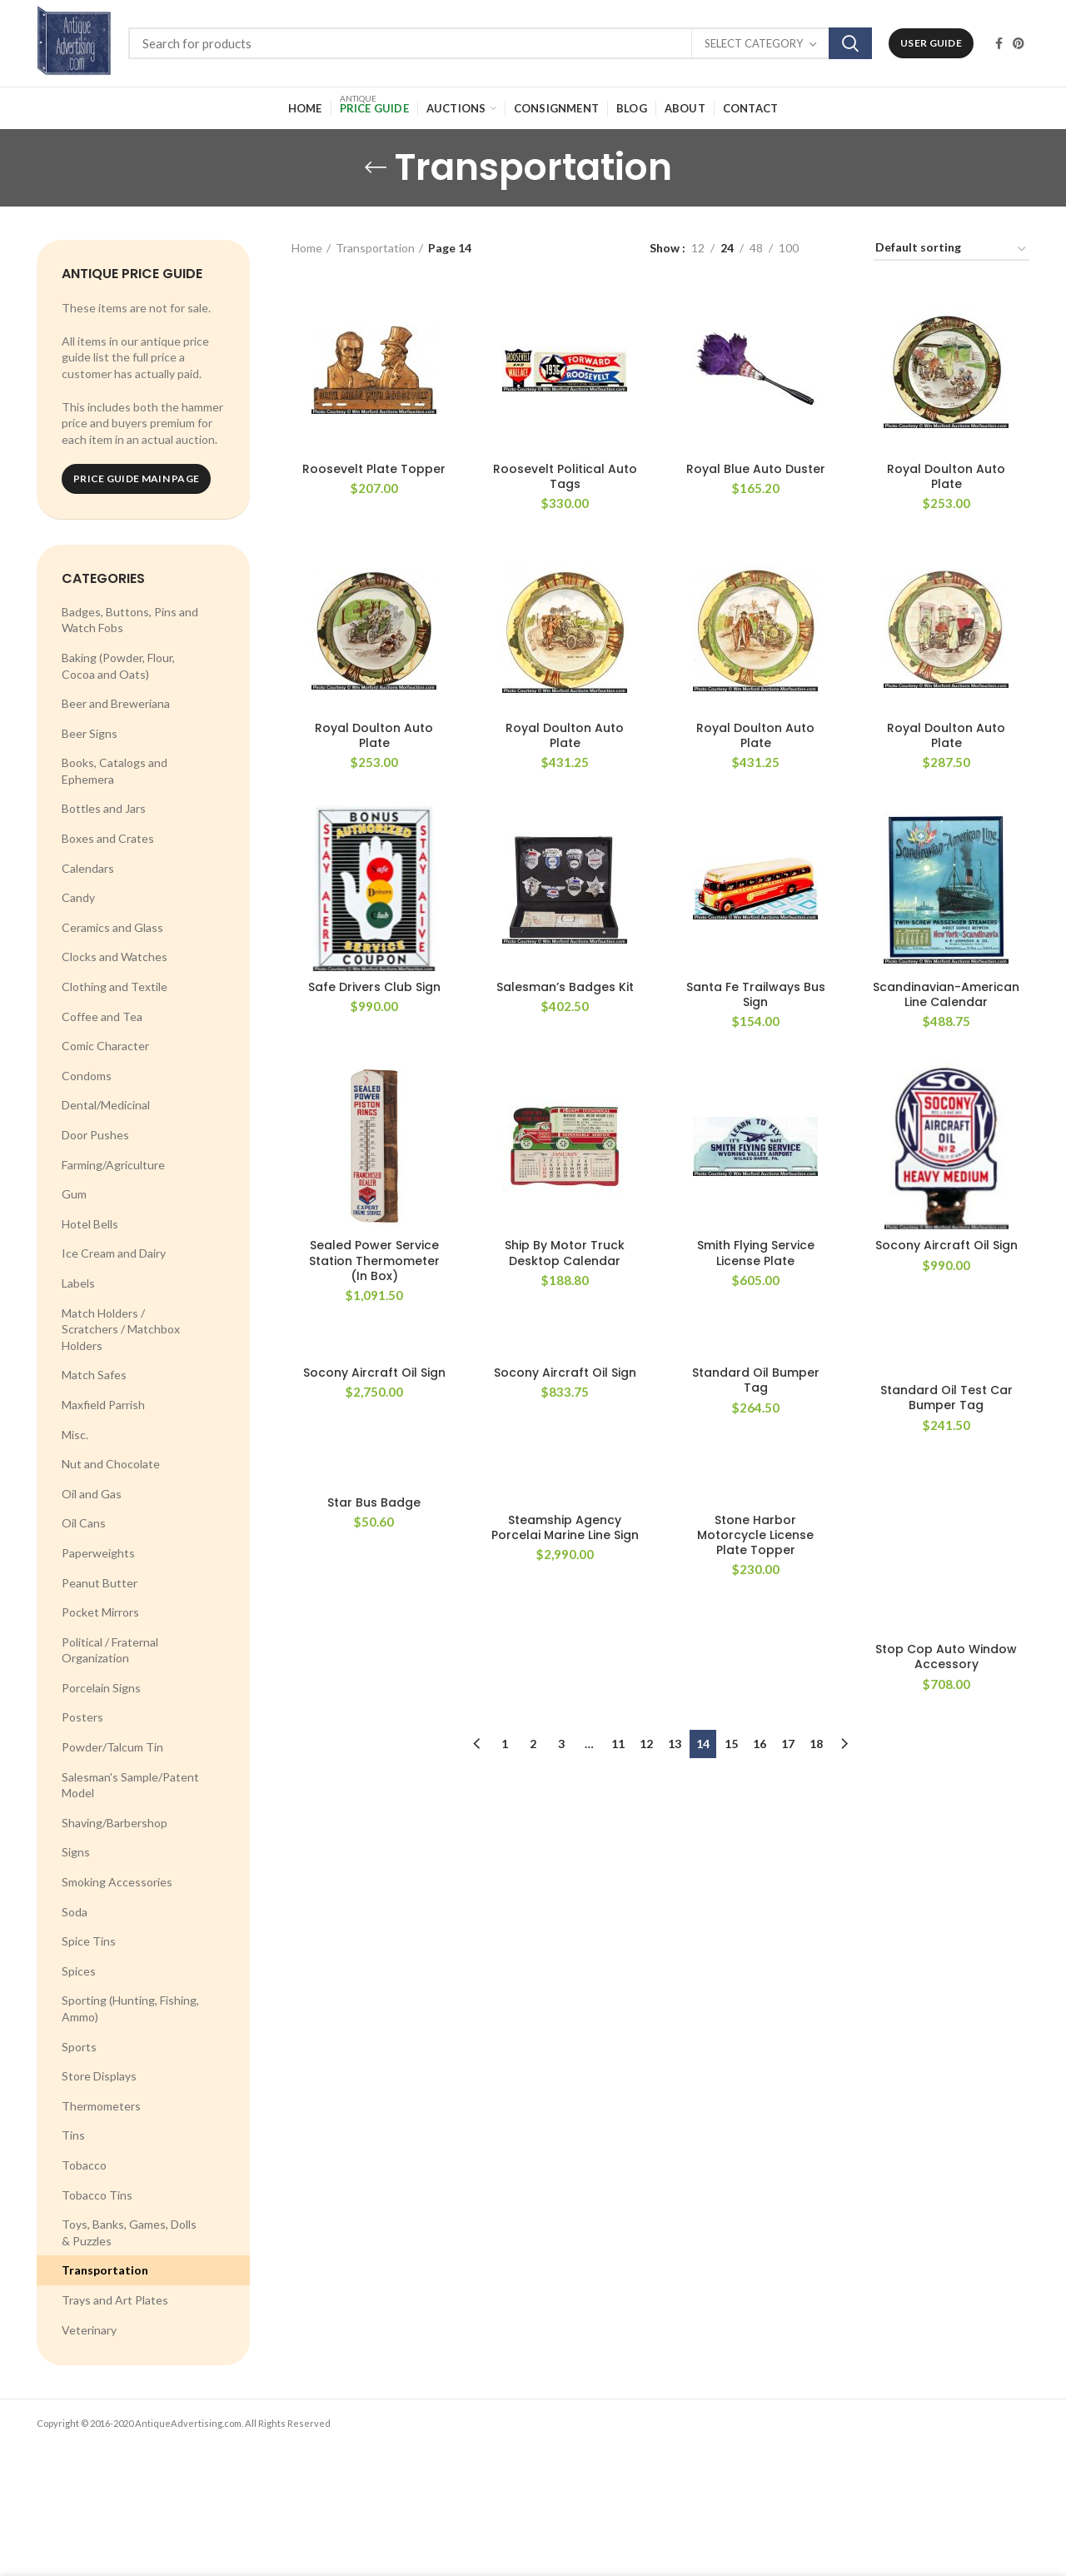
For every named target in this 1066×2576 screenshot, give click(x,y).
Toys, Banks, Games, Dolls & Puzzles (129, 2232)
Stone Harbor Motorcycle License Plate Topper (755, 1535)
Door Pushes (95, 1135)
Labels (78, 1283)
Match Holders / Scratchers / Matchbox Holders (121, 1329)
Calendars (88, 868)
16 (759, 1743)
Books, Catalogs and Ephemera (114, 770)
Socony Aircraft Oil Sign (946, 1245)
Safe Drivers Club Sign (374, 986)
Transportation (105, 2270)
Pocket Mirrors (100, 1612)
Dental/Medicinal (106, 1105)
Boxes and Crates (108, 838)
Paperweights (98, 1553)
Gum (74, 1194)
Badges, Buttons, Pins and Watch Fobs (130, 620)
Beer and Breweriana (116, 703)
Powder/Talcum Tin (112, 1747)
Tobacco (84, 2165)
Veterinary (89, 2330)
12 (646, 1743)
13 (674, 1743)
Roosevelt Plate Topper (374, 468)
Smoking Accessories (117, 1882)
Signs (76, 1852)
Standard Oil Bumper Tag (755, 1380)
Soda (74, 1912)
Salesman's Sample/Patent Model (130, 1785)
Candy (78, 897)
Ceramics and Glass (112, 927)
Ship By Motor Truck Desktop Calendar (565, 1253)
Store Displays (99, 2076)
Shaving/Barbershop (114, 1823)
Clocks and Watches (114, 956)
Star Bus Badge (374, 1502)
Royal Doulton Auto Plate (946, 476)
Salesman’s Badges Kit (565, 986)
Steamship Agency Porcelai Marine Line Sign (565, 1527)
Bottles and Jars (104, 808)
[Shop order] (951, 250)
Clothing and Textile (114, 986)
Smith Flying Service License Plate (755, 1253)
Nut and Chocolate (111, 1464)
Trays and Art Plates (115, 2300)
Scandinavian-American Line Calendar (946, 994)
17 (788, 1743)
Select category (754, 43)
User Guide (931, 43)
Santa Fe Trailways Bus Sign (755, 994)
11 (618, 1743)
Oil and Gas (92, 1494)
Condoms (87, 1076)
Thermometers (101, 2106)
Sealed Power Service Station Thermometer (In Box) (374, 1260)
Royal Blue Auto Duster (755, 468)
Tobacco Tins (97, 2195)
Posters (82, 1717)
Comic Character (105, 1046)
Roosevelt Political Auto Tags (565, 476)
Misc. (75, 1435)
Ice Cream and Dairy (114, 1253)
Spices (79, 1971)
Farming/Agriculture (113, 1165)
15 (731, 1743)
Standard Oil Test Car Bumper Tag (946, 1398)
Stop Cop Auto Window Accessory (946, 1657)
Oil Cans (84, 1523)
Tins (73, 2135)
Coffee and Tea (102, 1016)
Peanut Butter (99, 1583)
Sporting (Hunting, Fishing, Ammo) (130, 2008)
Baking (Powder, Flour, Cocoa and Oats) (118, 665)
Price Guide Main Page (136, 478)
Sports (79, 2047)
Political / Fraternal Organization (110, 1650)
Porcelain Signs (101, 1688)
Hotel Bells (90, 1224)
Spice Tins (89, 1941)
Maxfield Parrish (103, 1405)
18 (816, 1743)
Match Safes (94, 1375)
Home (306, 248)
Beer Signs (89, 733)
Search (850, 43)
